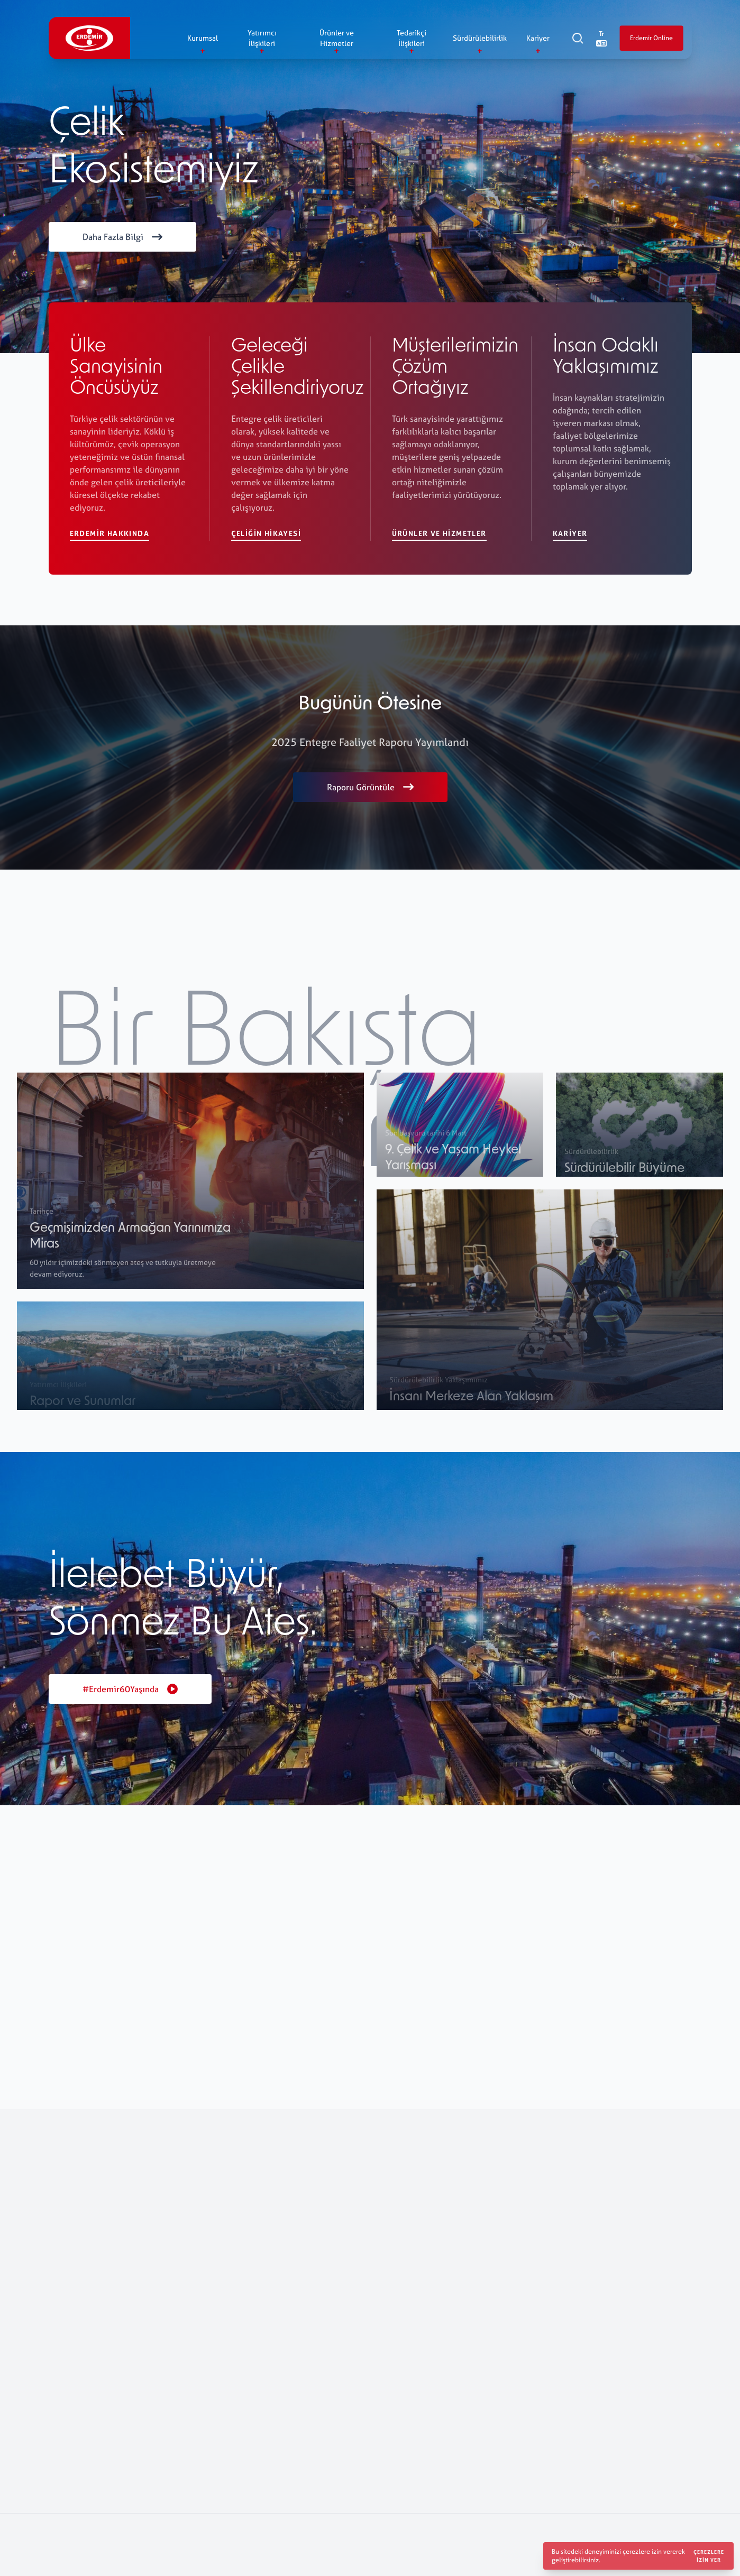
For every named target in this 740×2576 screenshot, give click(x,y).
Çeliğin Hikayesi (266, 533)
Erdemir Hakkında (109, 533)
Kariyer (570, 534)
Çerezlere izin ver (708, 2556)
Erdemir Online (651, 38)
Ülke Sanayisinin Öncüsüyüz (116, 368)
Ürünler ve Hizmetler (439, 534)
